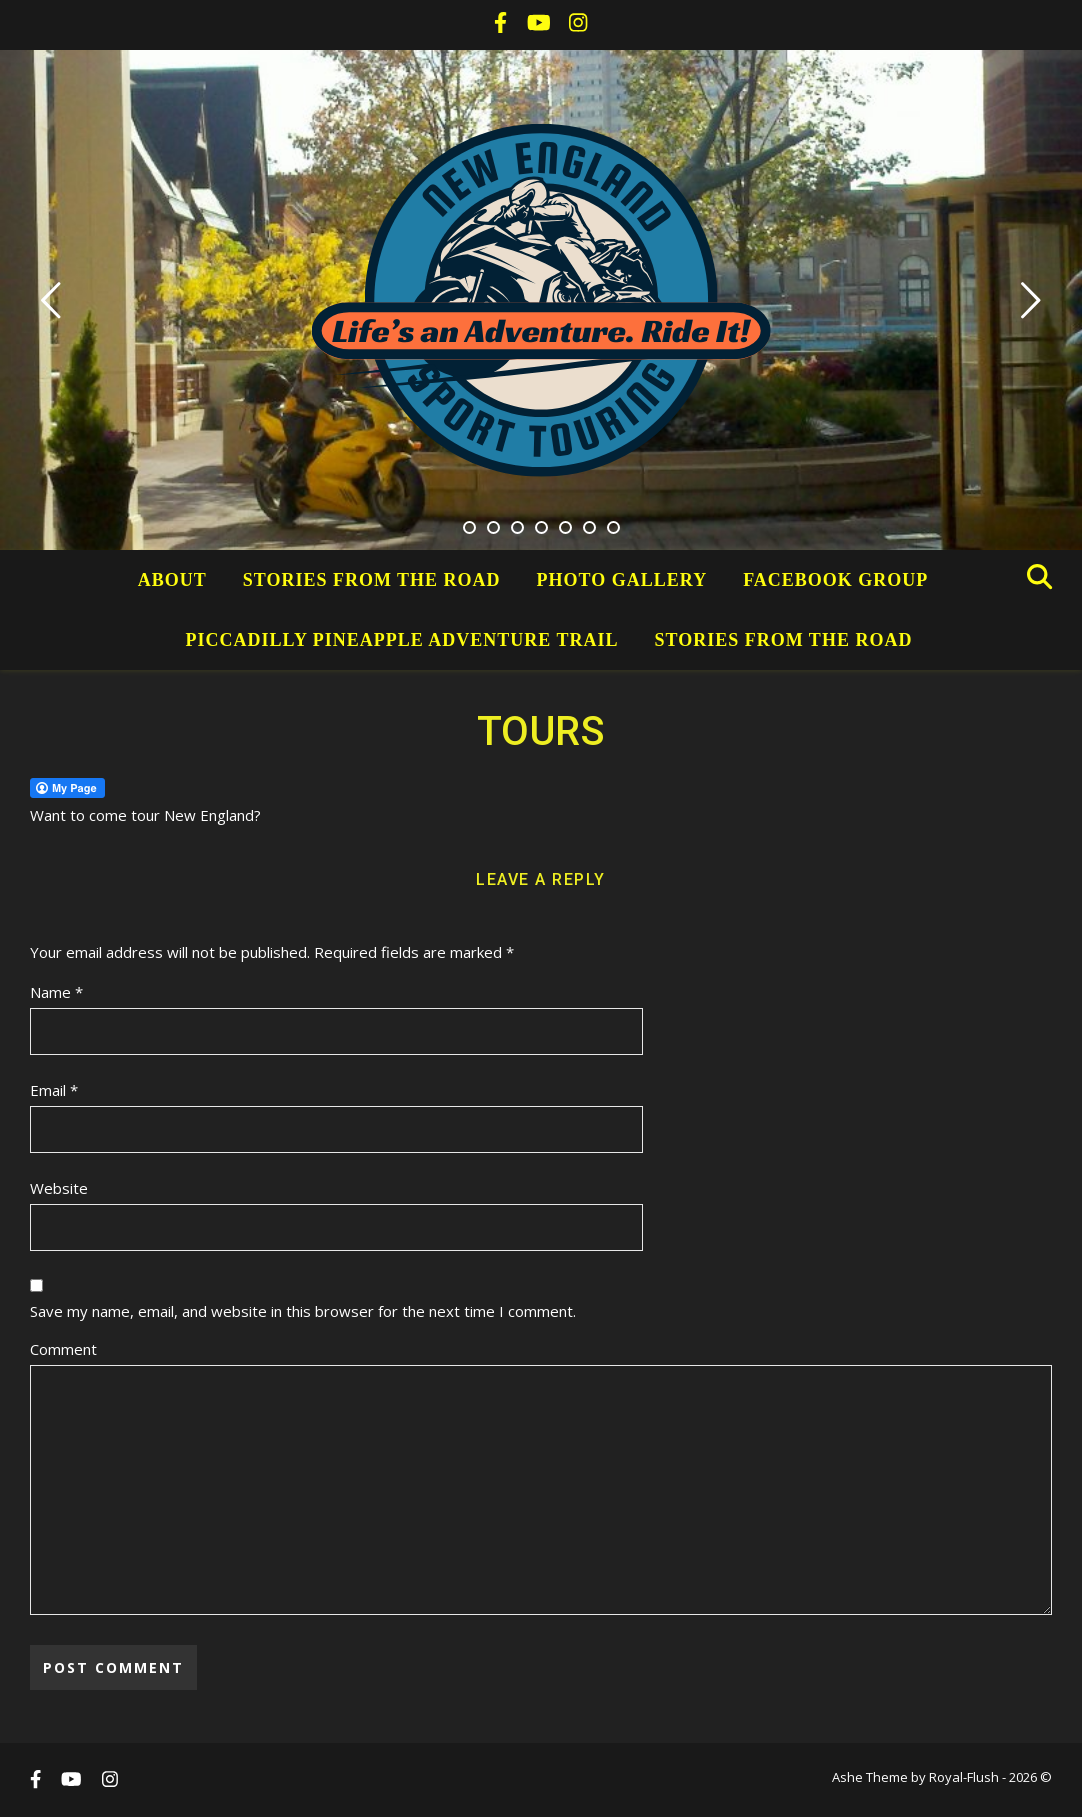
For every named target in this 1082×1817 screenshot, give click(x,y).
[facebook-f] (502, 25)
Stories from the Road (372, 580)
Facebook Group (835, 580)
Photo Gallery (622, 580)
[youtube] (541, 25)
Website (59, 1188)
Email (54, 1090)
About (172, 580)
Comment (63, 1349)
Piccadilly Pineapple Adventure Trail (402, 640)
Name (56, 992)
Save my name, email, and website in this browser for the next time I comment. (303, 1311)
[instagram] (578, 25)
